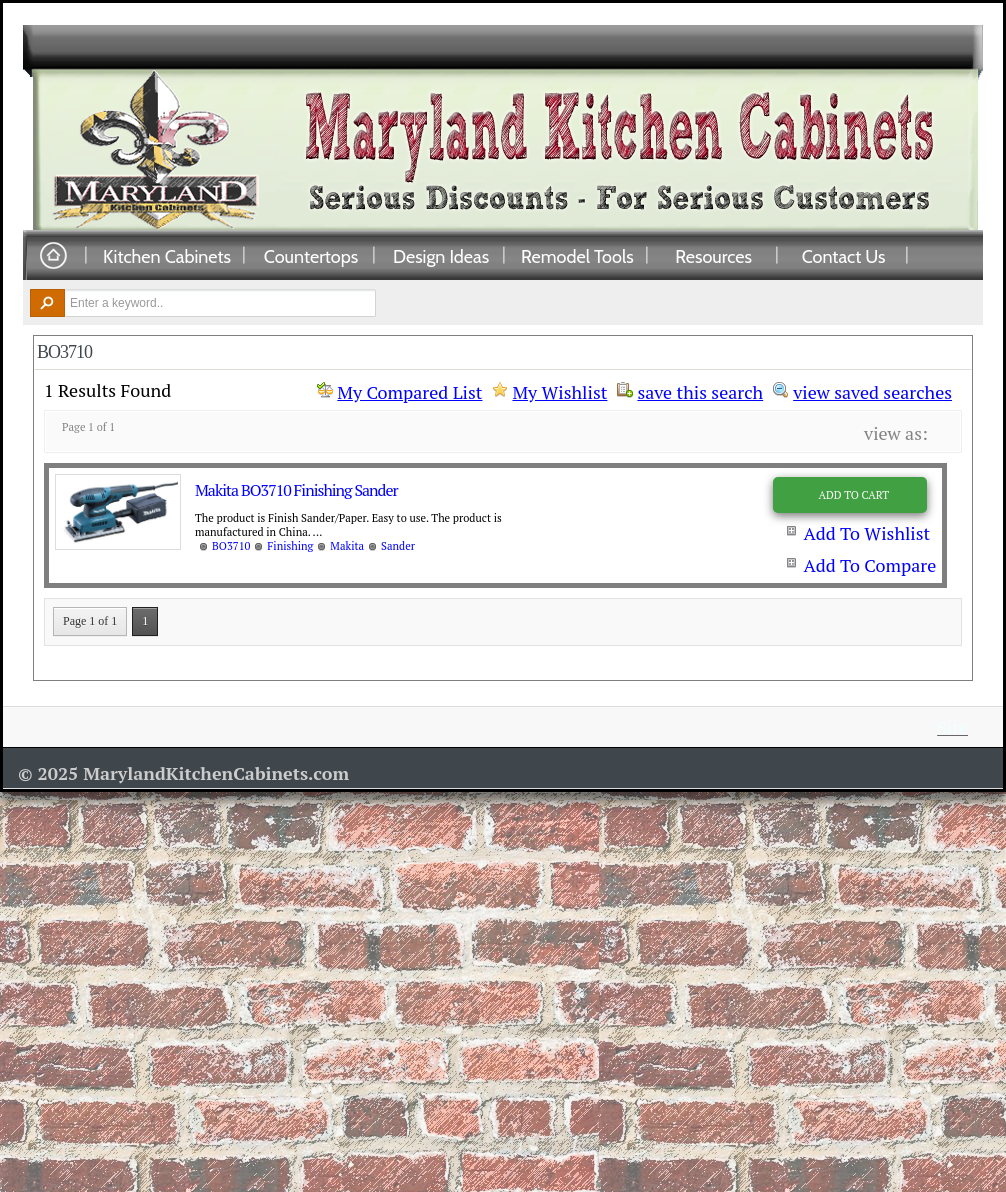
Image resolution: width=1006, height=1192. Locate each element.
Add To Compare (869, 565)
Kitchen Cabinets (167, 256)
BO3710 (231, 546)
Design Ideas (441, 256)
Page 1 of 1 (90, 621)
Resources (713, 256)
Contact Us (844, 256)
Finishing (290, 546)
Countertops (311, 256)
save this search (700, 390)
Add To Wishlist (866, 533)
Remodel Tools (577, 256)
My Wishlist (559, 392)
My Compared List (409, 392)
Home (53, 256)
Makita (347, 546)
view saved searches (872, 390)
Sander (398, 546)
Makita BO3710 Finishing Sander (296, 490)
